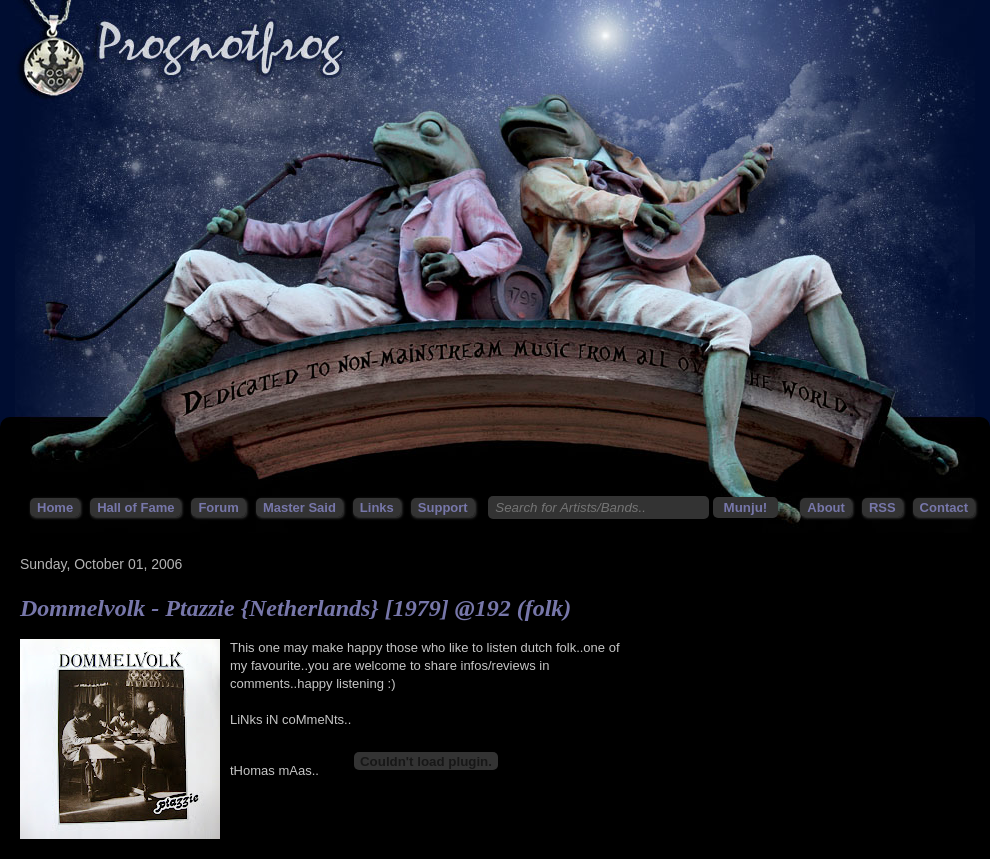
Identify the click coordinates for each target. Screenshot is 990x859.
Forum (218, 507)
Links (377, 507)
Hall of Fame (135, 507)
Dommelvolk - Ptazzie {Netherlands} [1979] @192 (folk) (295, 608)
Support (443, 507)
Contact (944, 507)
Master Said (299, 507)
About (826, 507)
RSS (882, 507)
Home (55, 507)
